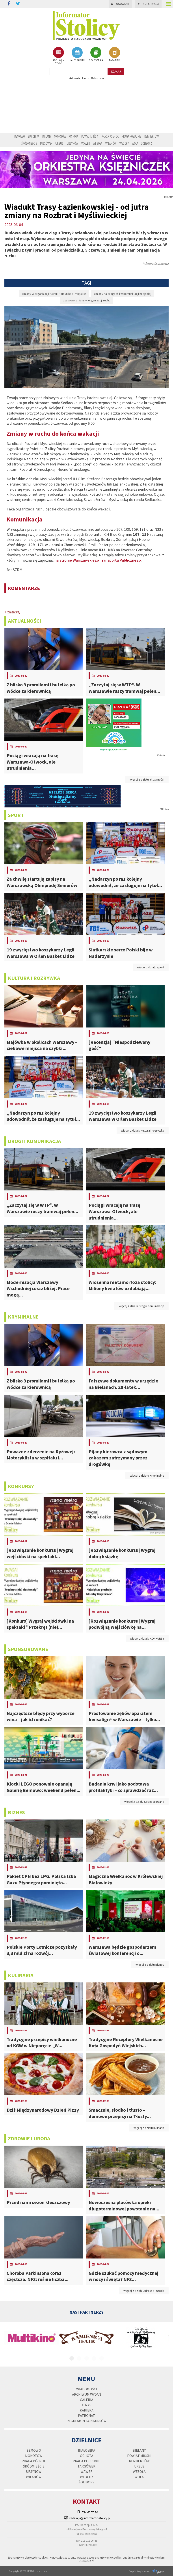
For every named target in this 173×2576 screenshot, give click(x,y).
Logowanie (120, 4)
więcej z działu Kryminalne (147, 1476)
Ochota (73, 136)
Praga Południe (131, 136)
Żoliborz (146, 143)
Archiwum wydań (86, 2394)
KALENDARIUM (77, 54)
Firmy (85, 78)
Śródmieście (29, 143)
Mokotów (60, 136)
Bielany (46, 136)
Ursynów (72, 143)
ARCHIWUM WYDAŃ (58, 55)
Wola (135, 143)
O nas (86, 2405)
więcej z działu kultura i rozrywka (142, 1130)
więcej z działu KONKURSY (147, 1638)
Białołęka (33, 136)
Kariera (86, 2410)
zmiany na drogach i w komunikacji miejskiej (122, 294)
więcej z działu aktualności (147, 779)
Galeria (86, 2399)
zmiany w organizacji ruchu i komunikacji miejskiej (54, 294)
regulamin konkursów (86, 2421)
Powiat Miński (90, 136)
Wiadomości (86, 2389)
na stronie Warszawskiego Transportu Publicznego (97, 560)
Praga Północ (110, 136)
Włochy (124, 143)
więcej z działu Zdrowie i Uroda (143, 2291)
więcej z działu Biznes (150, 1965)
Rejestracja (148, 4)
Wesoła (97, 143)
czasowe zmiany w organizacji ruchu (86, 300)
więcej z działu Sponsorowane (144, 1802)
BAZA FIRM (114, 54)
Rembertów (151, 136)
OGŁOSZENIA (96, 54)
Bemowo (19, 136)
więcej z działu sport (150, 967)
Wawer (85, 143)
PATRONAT (86, 2415)
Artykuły (74, 78)
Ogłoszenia (97, 78)
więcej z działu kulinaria (149, 2128)
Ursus (59, 143)
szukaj (115, 71)
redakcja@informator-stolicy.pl (89, 2518)
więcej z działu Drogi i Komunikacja (141, 1306)
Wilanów (110, 143)
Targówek (46, 143)
